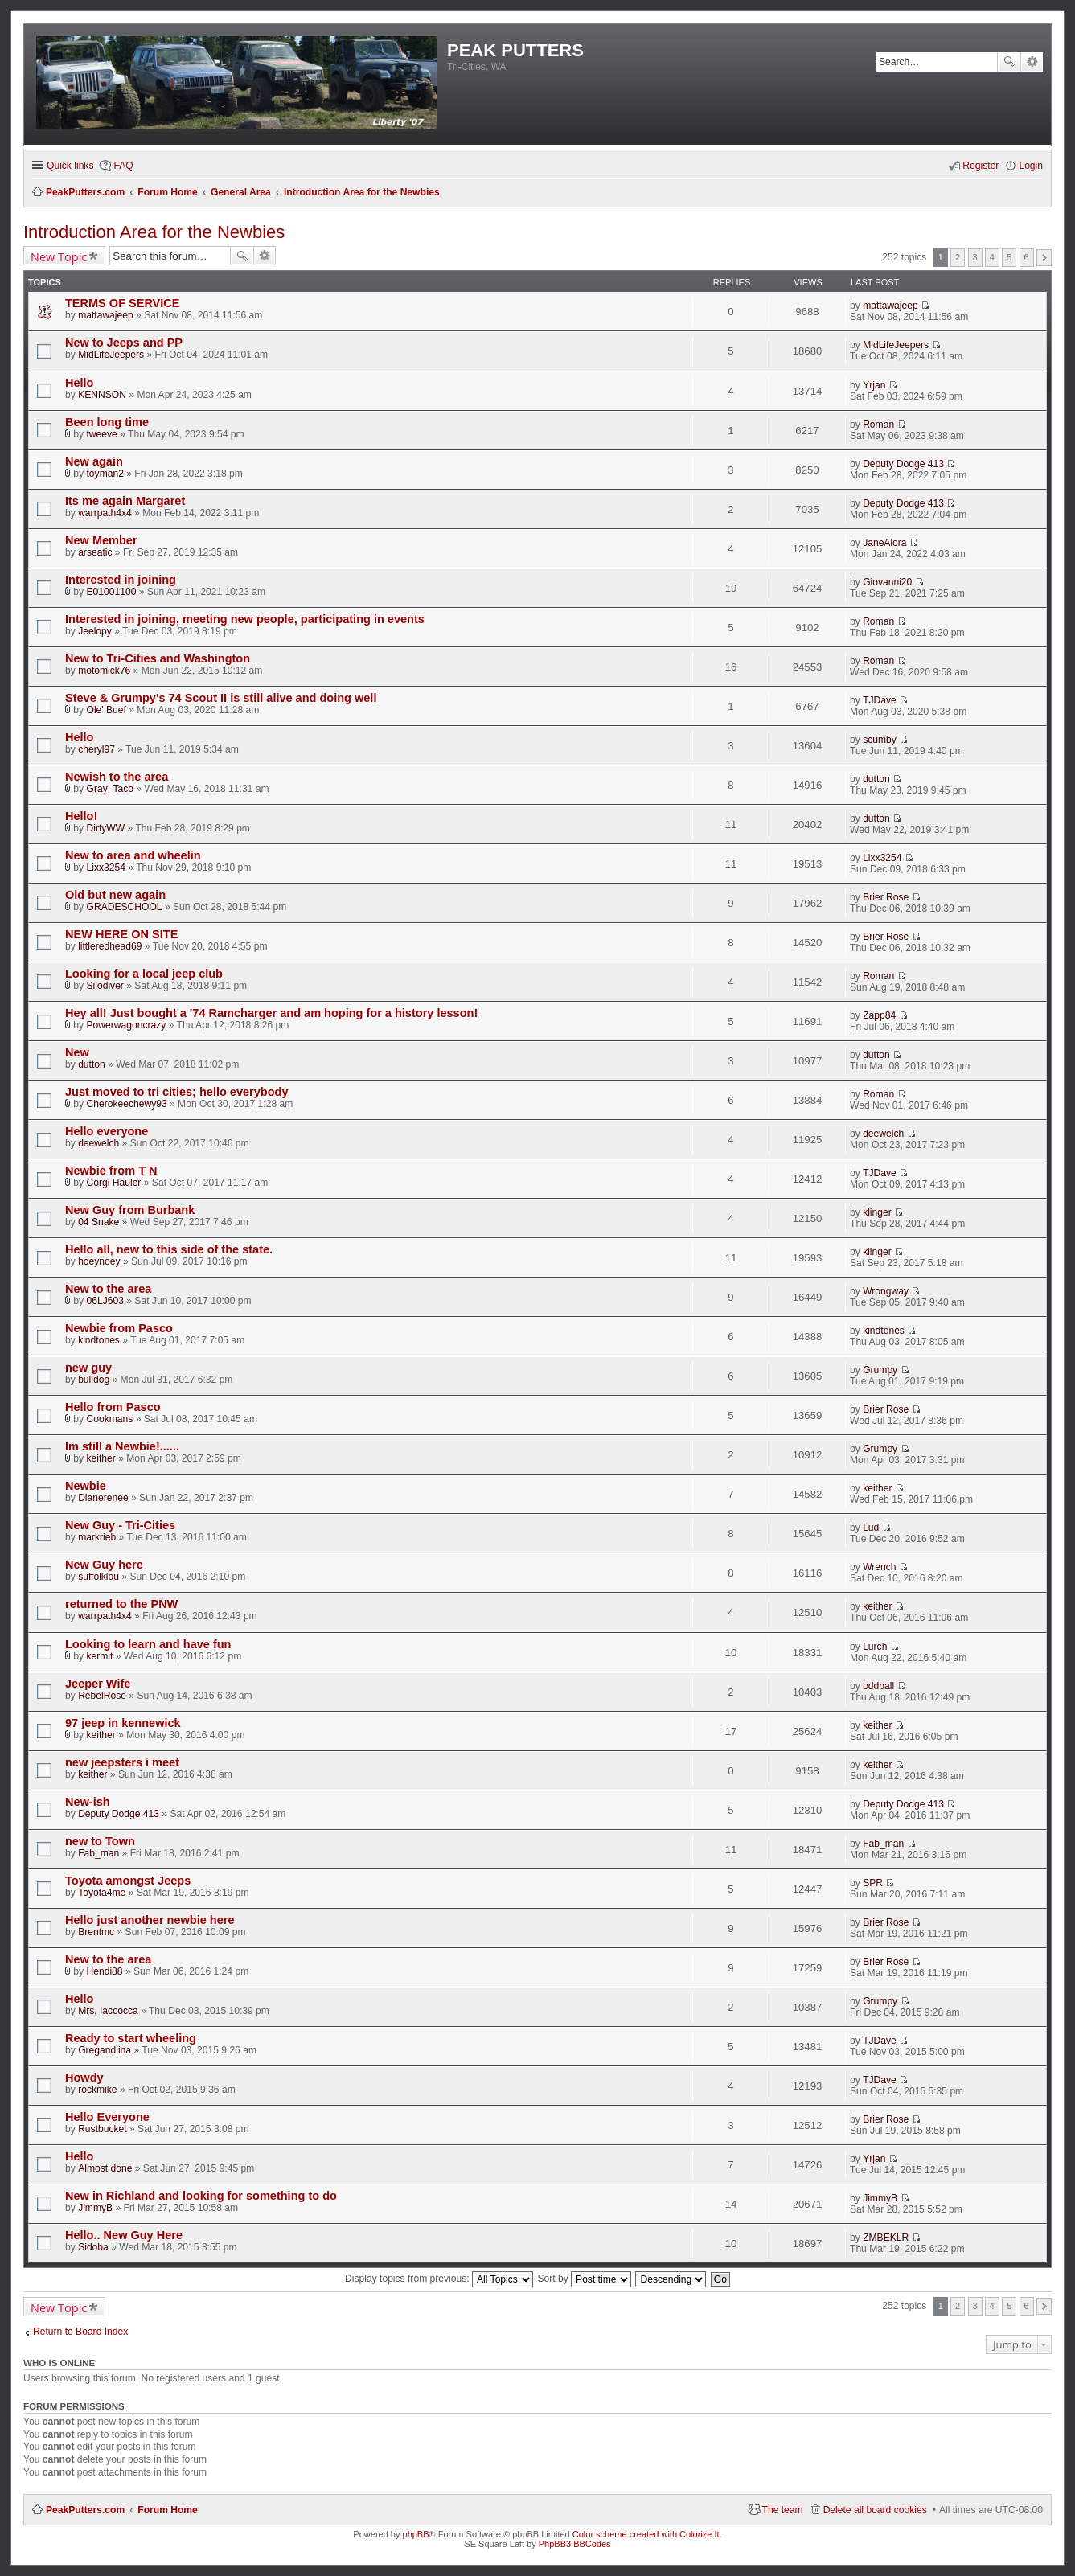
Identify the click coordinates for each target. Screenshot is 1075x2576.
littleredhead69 (110, 946)
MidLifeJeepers (111, 354)
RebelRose (102, 1695)
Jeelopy (95, 631)
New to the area (108, 1288)
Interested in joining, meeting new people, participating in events (245, 619)
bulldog (93, 1379)
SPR (873, 1883)
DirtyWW (106, 828)
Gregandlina (104, 2050)
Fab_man (98, 1853)
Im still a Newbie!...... (122, 1446)
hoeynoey (99, 1261)
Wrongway (886, 1291)
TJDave (880, 700)
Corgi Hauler (114, 1182)
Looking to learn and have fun (148, 1644)
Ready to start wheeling (130, 2038)
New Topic (59, 256)
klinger (877, 1212)
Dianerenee (103, 1497)
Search (1009, 62)
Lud (871, 1527)
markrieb (97, 1537)
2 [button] (957, 257)
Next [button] (1044, 257)
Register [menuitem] (980, 165)
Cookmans (110, 1419)
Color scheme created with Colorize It (646, 2534)
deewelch (98, 1143)
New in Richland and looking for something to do (201, 2195)
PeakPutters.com (85, 2510)
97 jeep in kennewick (123, 1723)
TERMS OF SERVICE (122, 303)
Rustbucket (102, 2129)
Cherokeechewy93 (127, 1104)
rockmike (97, 2089)
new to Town (100, 1841)
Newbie (85, 1485)
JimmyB (95, 2207)
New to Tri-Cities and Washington (157, 658)
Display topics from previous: (439, 2278)
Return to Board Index (80, 2331)
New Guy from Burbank (130, 1210)
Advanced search (1032, 62)
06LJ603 (105, 1300)
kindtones (99, 1340)
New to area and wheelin (133, 855)
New (77, 1052)
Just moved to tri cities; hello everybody (176, 1091)
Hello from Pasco (113, 1407)
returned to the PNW (121, 1604)
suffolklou (98, 1576)
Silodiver (105, 985)
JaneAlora (884, 542)
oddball (878, 1686)
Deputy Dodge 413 (903, 464)
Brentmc (96, 1932)
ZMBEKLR (886, 2237)
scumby (880, 739)
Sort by (584, 2278)
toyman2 (105, 473)
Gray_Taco (110, 788)
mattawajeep (105, 315)
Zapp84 (879, 1015)
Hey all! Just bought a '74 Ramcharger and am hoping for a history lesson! (271, 1013)
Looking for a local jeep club (144, 973)
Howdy (84, 2077)
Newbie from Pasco (119, 1328)
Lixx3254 (106, 867)
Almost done (105, 2168)
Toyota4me (101, 1892)
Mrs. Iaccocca (108, 2010)
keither (101, 1458)
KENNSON (102, 394)
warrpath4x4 (105, 513)
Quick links (70, 165)
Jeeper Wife (97, 1683)
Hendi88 (105, 1971)
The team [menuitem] (782, 2510)
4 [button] (992, 257)
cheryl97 (96, 749)
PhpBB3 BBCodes (575, 2544)
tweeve (102, 434)
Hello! (81, 816)
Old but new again (115, 894)
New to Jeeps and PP (124, 342)
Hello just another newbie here (150, 1920)
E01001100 (112, 591)
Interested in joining (120, 579)
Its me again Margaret (125, 500)
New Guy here (104, 1564)
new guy (88, 1367)
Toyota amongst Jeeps (128, 1880)
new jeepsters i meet (122, 1762)
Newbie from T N (111, 1170)
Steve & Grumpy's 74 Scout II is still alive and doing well (220, 697)
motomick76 (104, 670)
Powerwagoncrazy (126, 1025)
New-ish (87, 1801)
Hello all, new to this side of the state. (169, 1249)
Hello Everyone (107, 2116)
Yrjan (874, 385)
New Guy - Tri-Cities (120, 1525)
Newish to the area (116, 776)
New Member (101, 540)
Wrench (879, 1567)
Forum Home (167, 2510)
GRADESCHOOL (124, 907)
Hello (79, 382)
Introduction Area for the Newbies (154, 232)
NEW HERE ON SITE (121, 934)
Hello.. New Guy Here (124, 2235)
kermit (100, 1656)
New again (94, 461)
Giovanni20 (887, 582)
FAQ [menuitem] (123, 165)
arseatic (95, 552)
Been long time (107, 422)
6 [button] (1026, 257)
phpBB (416, 2534)
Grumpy (880, 1370)
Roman (878, 424)
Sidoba (93, 2247)
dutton (876, 779)
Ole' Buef (106, 710)
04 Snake (98, 1222)
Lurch (875, 1646)
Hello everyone (106, 1131)
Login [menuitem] (1031, 165)
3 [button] (974, 257)
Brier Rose (886, 897)
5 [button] (1009, 257)
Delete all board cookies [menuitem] (875, 2510)
